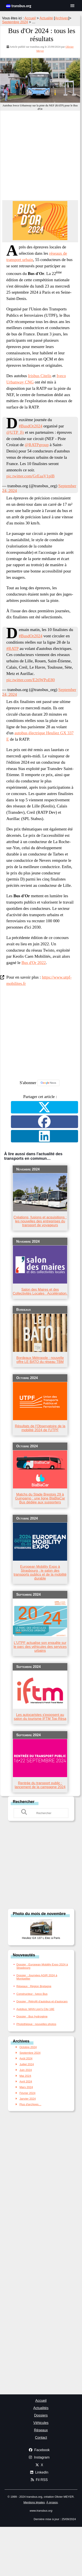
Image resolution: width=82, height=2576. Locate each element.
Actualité (46, 18)
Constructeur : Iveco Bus (31, 1993)
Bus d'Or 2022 (33, 962)
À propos (52, 2502)
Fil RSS (39, 2480)
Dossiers (41, 2415)
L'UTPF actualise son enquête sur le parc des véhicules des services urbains (40, 1646)
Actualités (40, 2408)
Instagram (39, 2457)
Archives (61, 18)
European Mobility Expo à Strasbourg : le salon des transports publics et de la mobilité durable (40, 1572)
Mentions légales (34, 2502)
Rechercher (24, 1801)
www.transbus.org (41, 2510)
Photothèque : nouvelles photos (36, 2024)
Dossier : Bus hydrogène (31, 2016)
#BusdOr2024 (30, 426)
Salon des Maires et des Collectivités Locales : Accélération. (40, 1291)
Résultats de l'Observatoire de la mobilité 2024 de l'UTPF (40, 1428)
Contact (41, 2437)
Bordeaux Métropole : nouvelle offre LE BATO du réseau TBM (40, 1360)
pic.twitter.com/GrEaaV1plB (30, 476)
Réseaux (41, 2430)
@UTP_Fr (15, 432)
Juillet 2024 (26, 2064)
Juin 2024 (25, 2070)
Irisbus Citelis (39, 375)
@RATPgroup (37, 444)
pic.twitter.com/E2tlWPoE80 (30, 680)
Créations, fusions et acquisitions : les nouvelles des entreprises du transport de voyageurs (40, 1221)
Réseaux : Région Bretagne (33, 1986)
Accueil (30, 18)
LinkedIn (39, 2472)
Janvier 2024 (27, 2098)
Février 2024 (27, 2093)
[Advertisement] (41, 154)
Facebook (39, 2450)
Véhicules (40, 2423)
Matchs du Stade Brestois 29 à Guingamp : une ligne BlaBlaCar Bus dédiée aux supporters (40, 1498)
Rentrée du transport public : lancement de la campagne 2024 (40, 1785)
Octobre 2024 (28, 2047)
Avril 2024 (25, 2081)
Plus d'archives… (30, 2104)
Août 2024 (25, 2058)
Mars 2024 (26, 2087)
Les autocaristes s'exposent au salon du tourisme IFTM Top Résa (40, 1717)
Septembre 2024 (15, 22)
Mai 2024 (25, 2075)
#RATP (12, 648)
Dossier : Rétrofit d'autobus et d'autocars (42, 2001)
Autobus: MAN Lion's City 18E (35, 2009)
